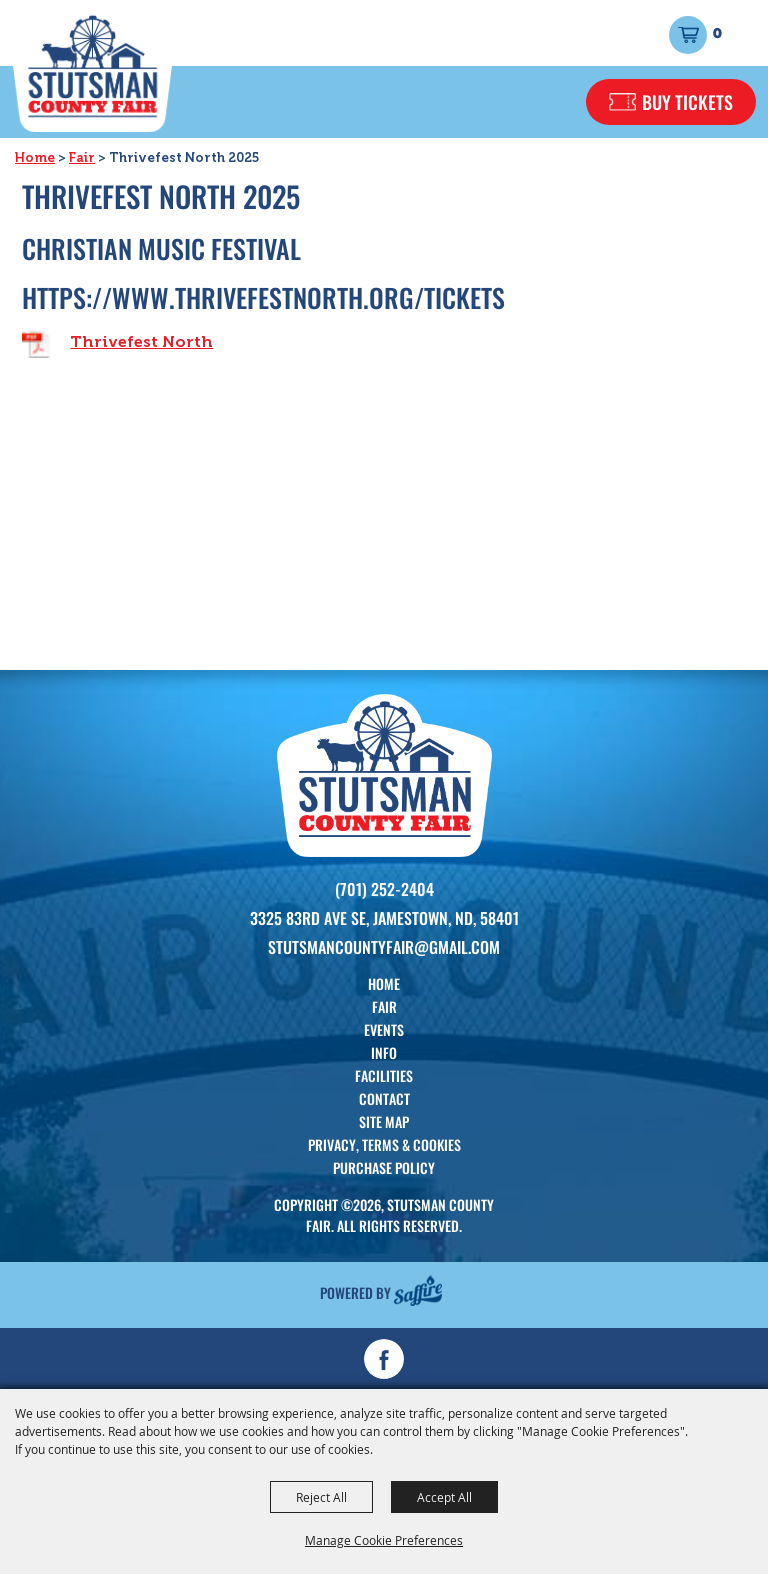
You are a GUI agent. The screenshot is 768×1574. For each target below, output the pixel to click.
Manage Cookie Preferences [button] (384, 1540)
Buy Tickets (687, 102)
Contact (384, 1098)
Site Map (384, 1121)
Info (384, 1052)
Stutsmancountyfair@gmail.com (384, 947)
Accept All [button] (444, 1497)
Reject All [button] (321, 1497)
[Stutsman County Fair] (92, 70)
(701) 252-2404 (384, 889)
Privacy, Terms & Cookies (384, 1144)
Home (35, 157)
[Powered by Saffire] (418, 1289)
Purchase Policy (384, 1167)
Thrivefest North (141, 341)
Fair (82, 157)
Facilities (384, 1075)
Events (384, 1029)
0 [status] (717, 34)
